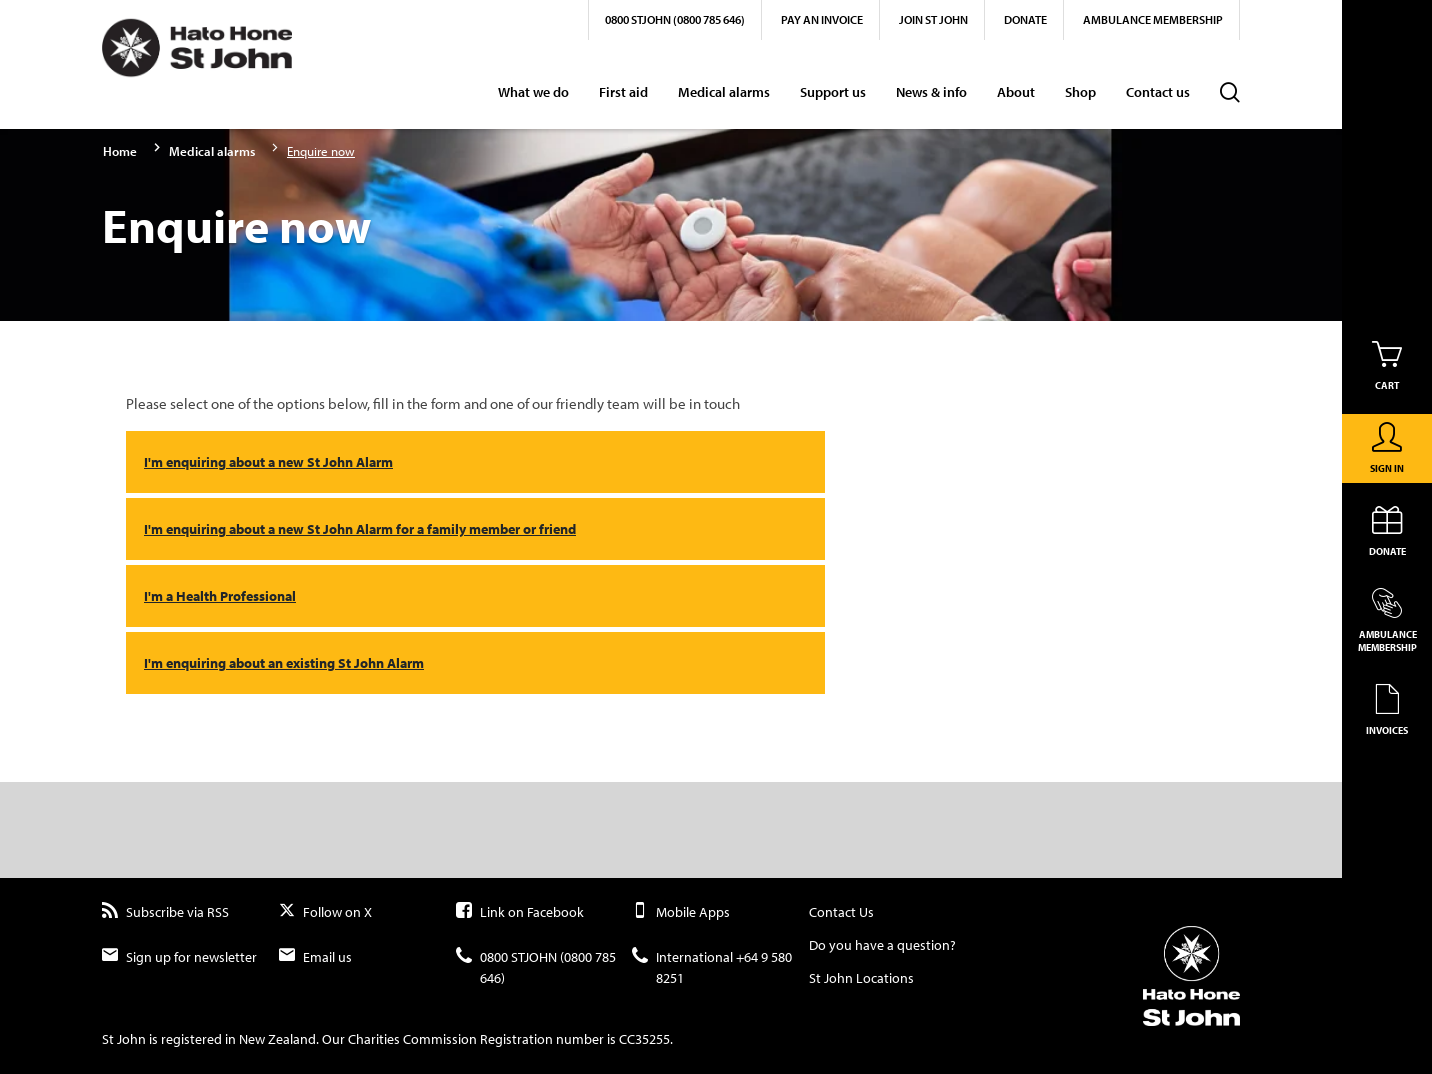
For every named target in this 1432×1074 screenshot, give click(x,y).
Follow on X (325, 912)
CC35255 (644, 1039)
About (1016, 92)
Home (120, 151)
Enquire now (321, 151)
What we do (533, 92)
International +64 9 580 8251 (712, 968)
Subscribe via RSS (165, 912)
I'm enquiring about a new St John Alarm (268, 462)
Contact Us (841, 912)
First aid (623, 92)
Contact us (1158, 92)
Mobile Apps (681, 912)
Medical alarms (724, 92)
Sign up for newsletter (179, 957)
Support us (833, 92)
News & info (931, 92)
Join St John (933, 19)
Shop (1080, 92)
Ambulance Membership (1153, 19)
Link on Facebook (520, 912)
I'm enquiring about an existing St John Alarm (284, 663)
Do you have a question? (882, 945)
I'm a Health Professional (220, 596)
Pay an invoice (822, 19)
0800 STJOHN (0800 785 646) (675, 19)
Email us (315, 957)
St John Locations (861, 978)
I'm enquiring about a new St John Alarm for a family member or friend (360, 529)
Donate (1025, 19)
